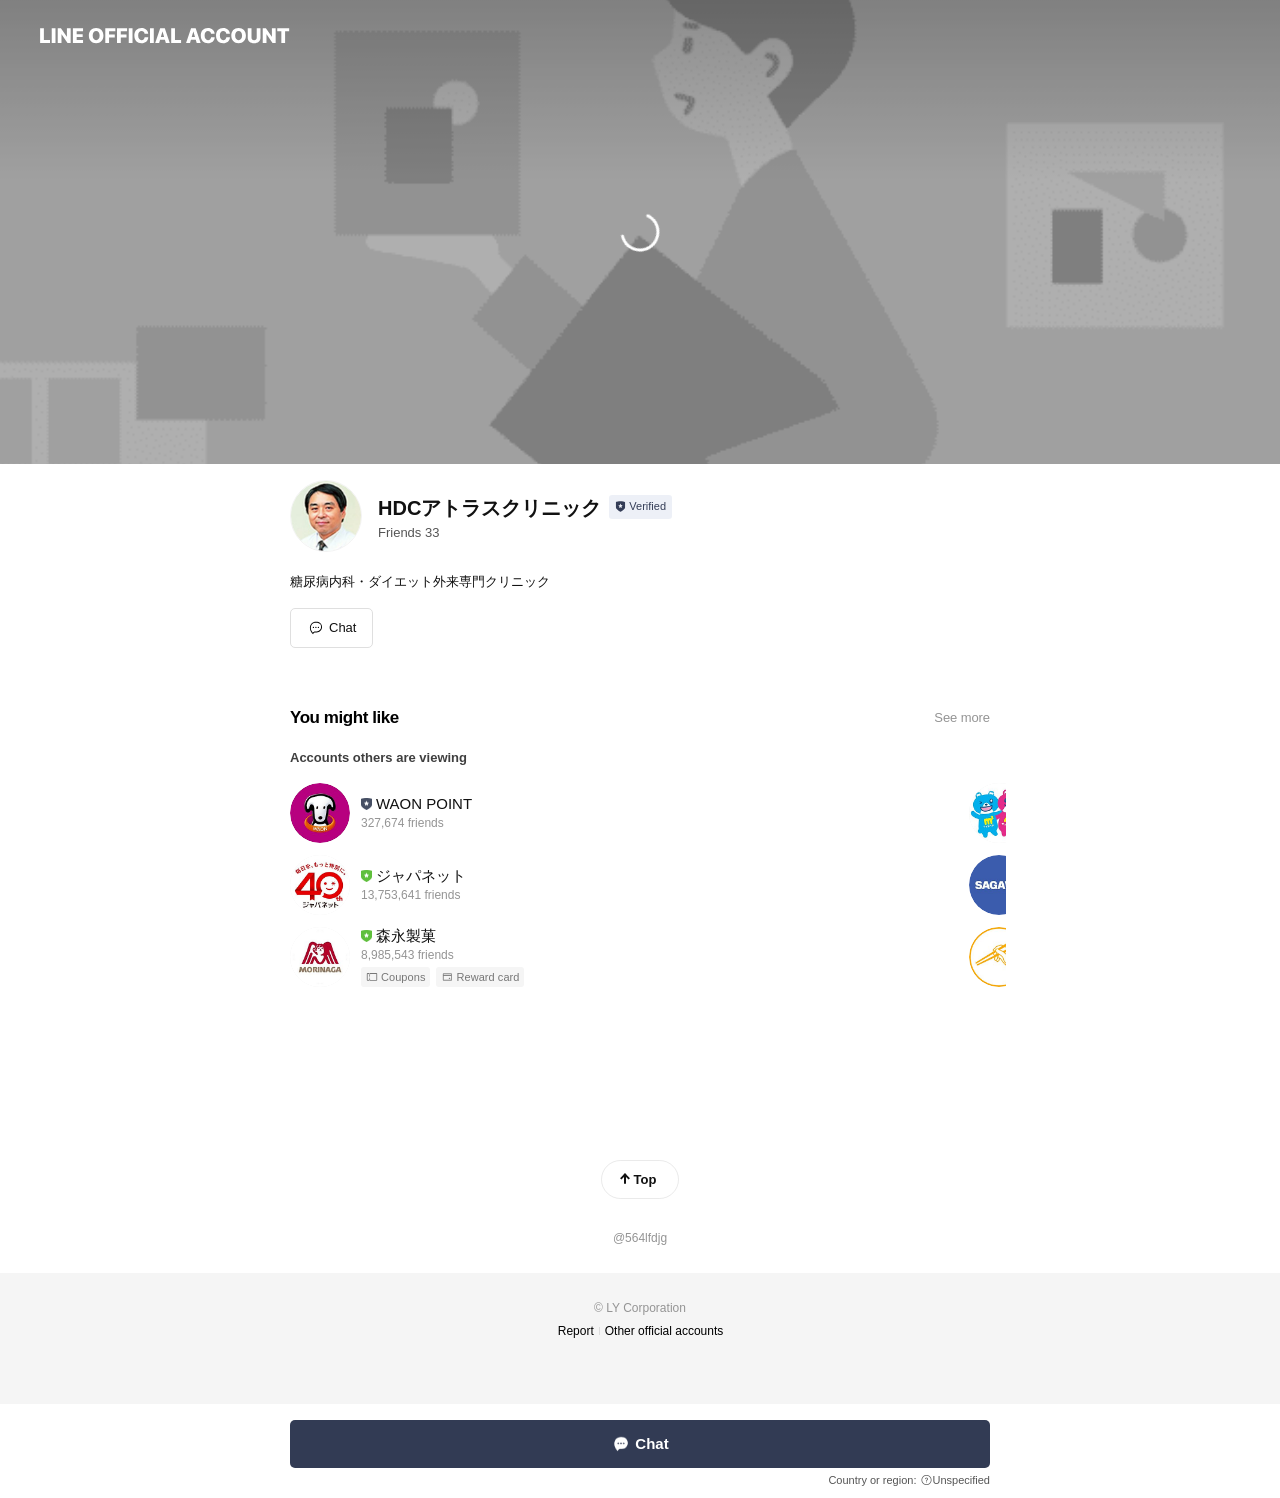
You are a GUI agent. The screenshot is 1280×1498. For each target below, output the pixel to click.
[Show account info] (640, 507)
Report (576, 1331)
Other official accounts (664, 1331)
